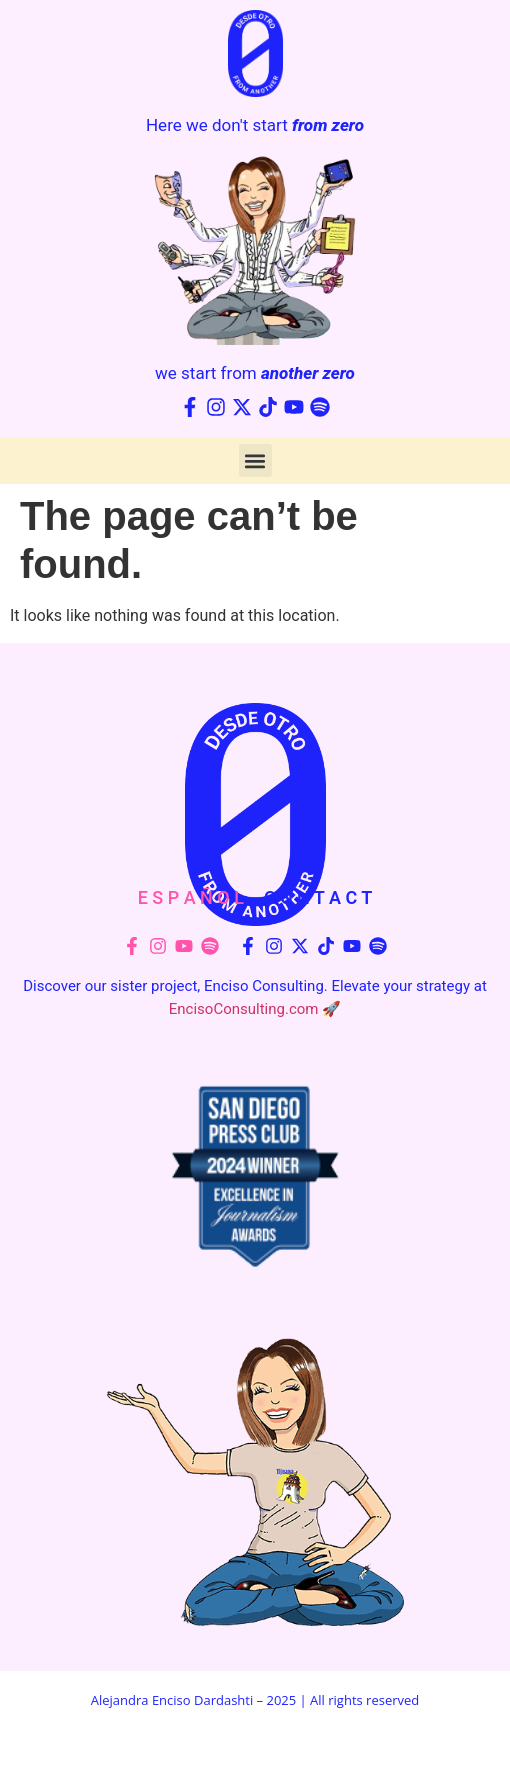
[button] (255, 460)
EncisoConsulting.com (244, 1009)
